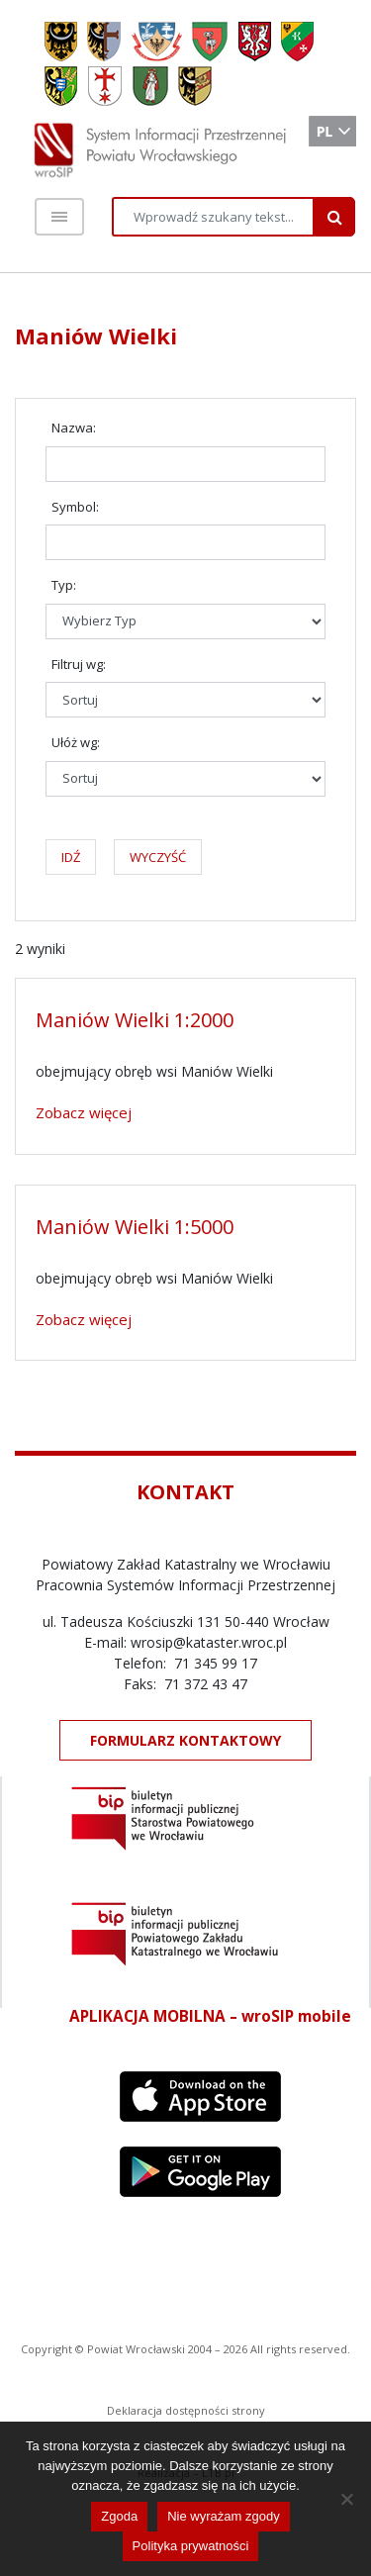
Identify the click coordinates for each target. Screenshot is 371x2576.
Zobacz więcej (84, 1112)
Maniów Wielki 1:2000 (134, 1019)
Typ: (63, 585)
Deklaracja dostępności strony (186, 2410)
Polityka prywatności (191, 2545)
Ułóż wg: (75, 742)
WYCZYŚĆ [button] (158, 857)
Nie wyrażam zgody (223, 2516)
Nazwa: (73, 427)
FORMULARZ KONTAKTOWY (185, 1740)
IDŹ (70, 857)
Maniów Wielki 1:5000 (134, 1226)
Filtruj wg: (78, 664)
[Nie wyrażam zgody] (346, 2499)
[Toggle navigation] (59, 217)
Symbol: (75, 507)
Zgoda (119, 2516)
